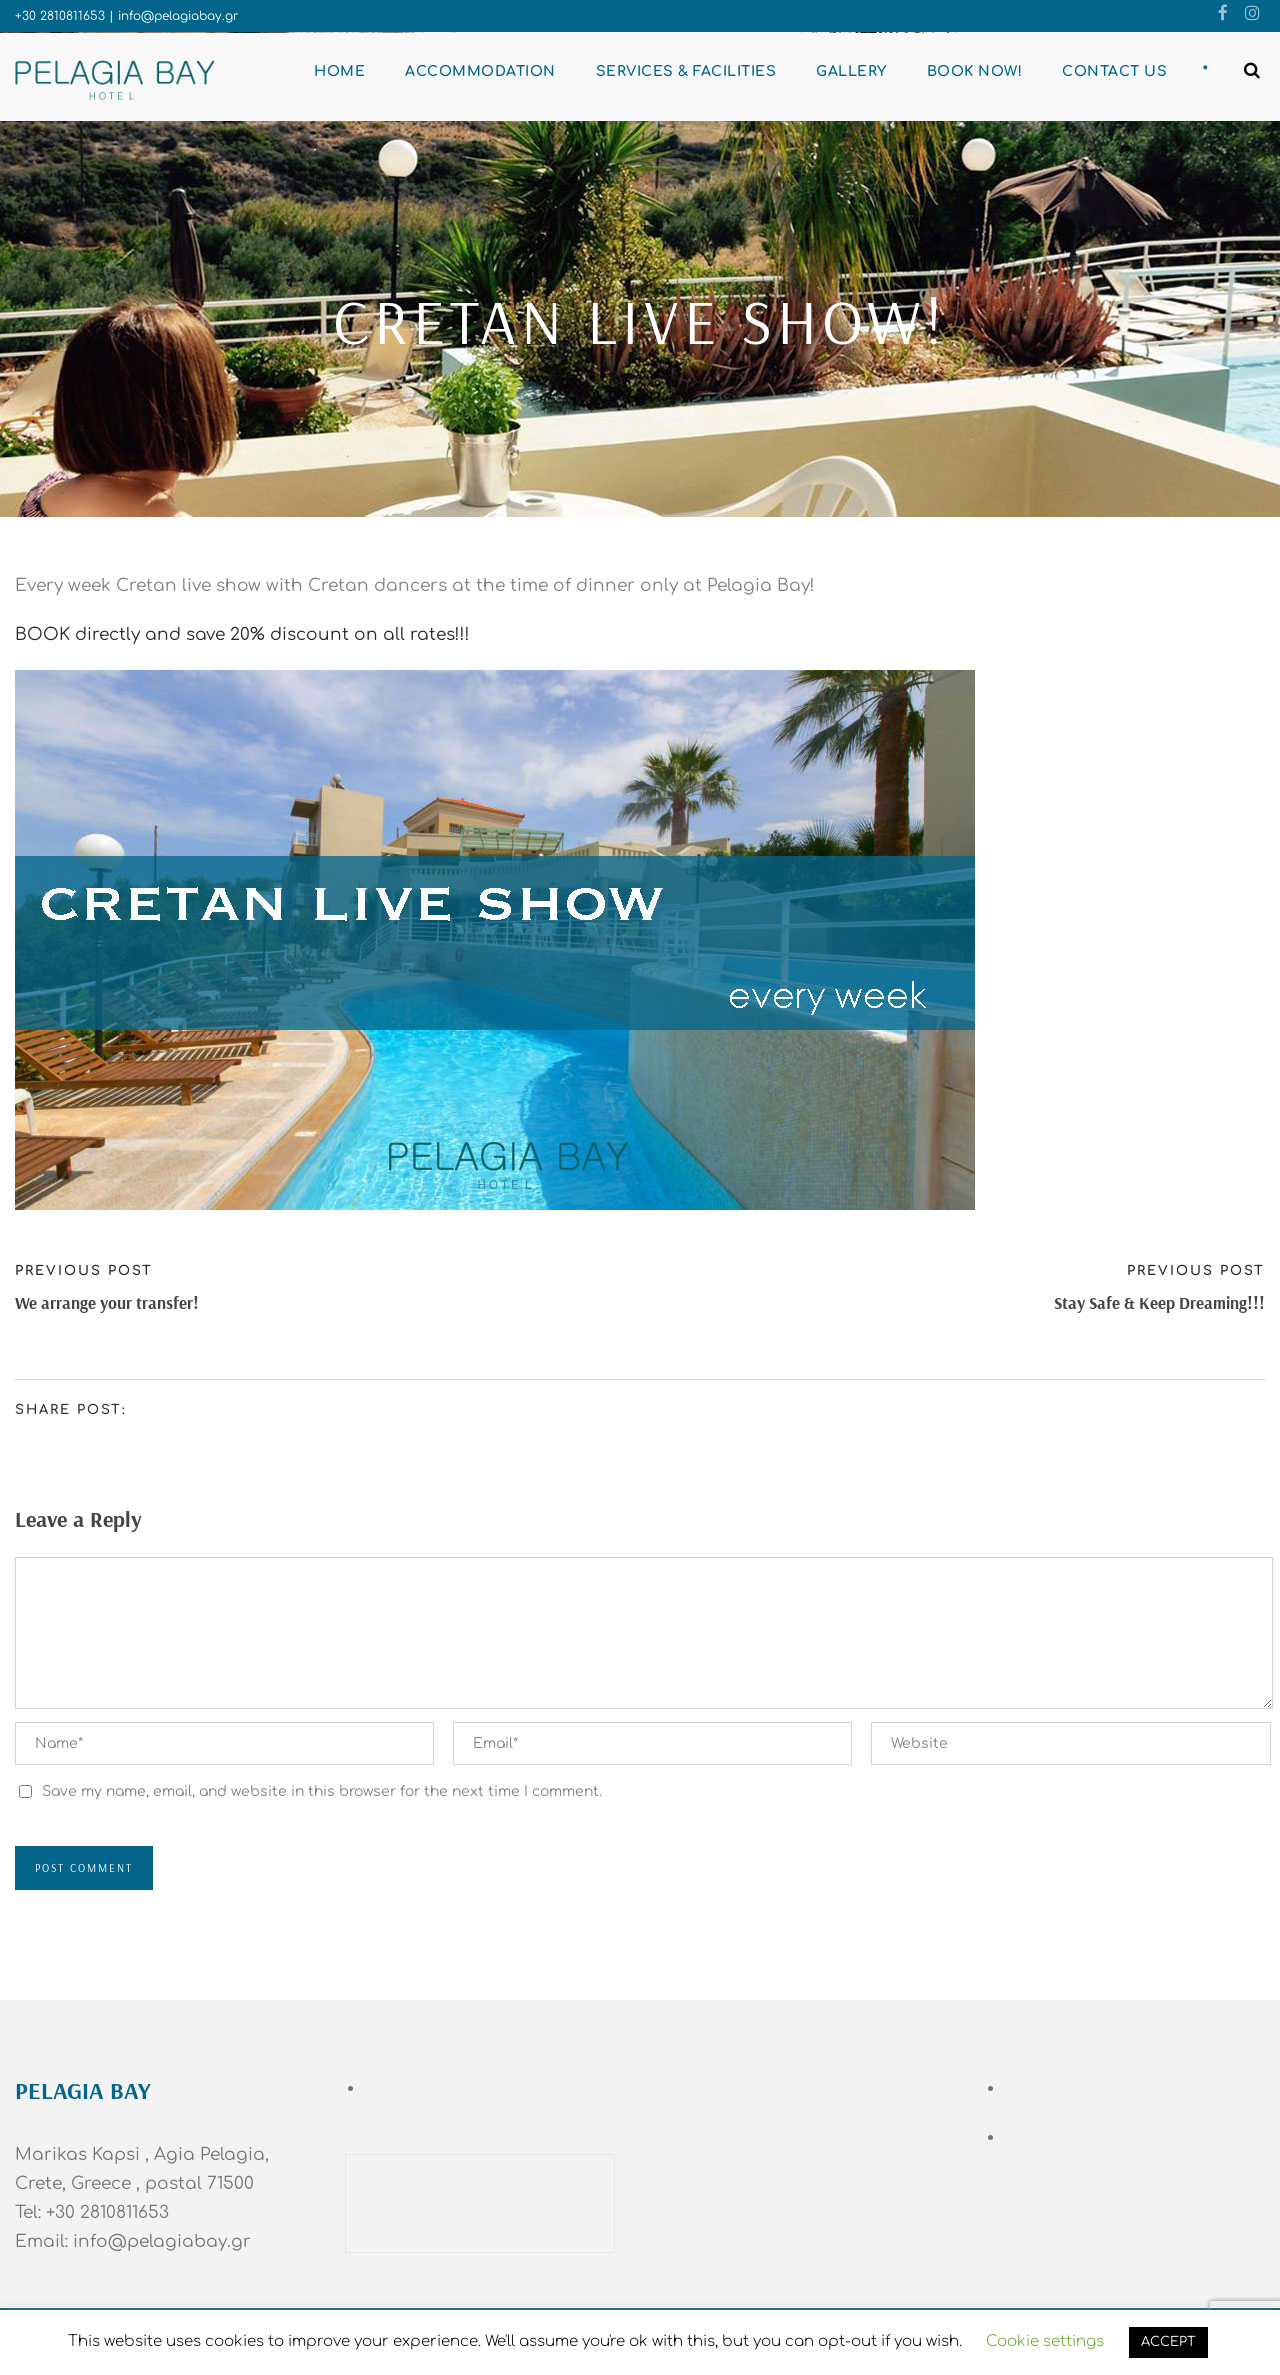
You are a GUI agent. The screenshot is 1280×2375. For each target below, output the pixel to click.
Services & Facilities (686, 71)
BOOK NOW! (975, 71)
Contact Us (1114, 71)
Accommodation (480, 71)
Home (339, 71)
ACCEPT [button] (1168, 2342)
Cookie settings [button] (1045, 2341)
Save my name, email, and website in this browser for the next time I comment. (322, 1791)
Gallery (851, 71)
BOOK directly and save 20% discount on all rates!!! (242, 634)
